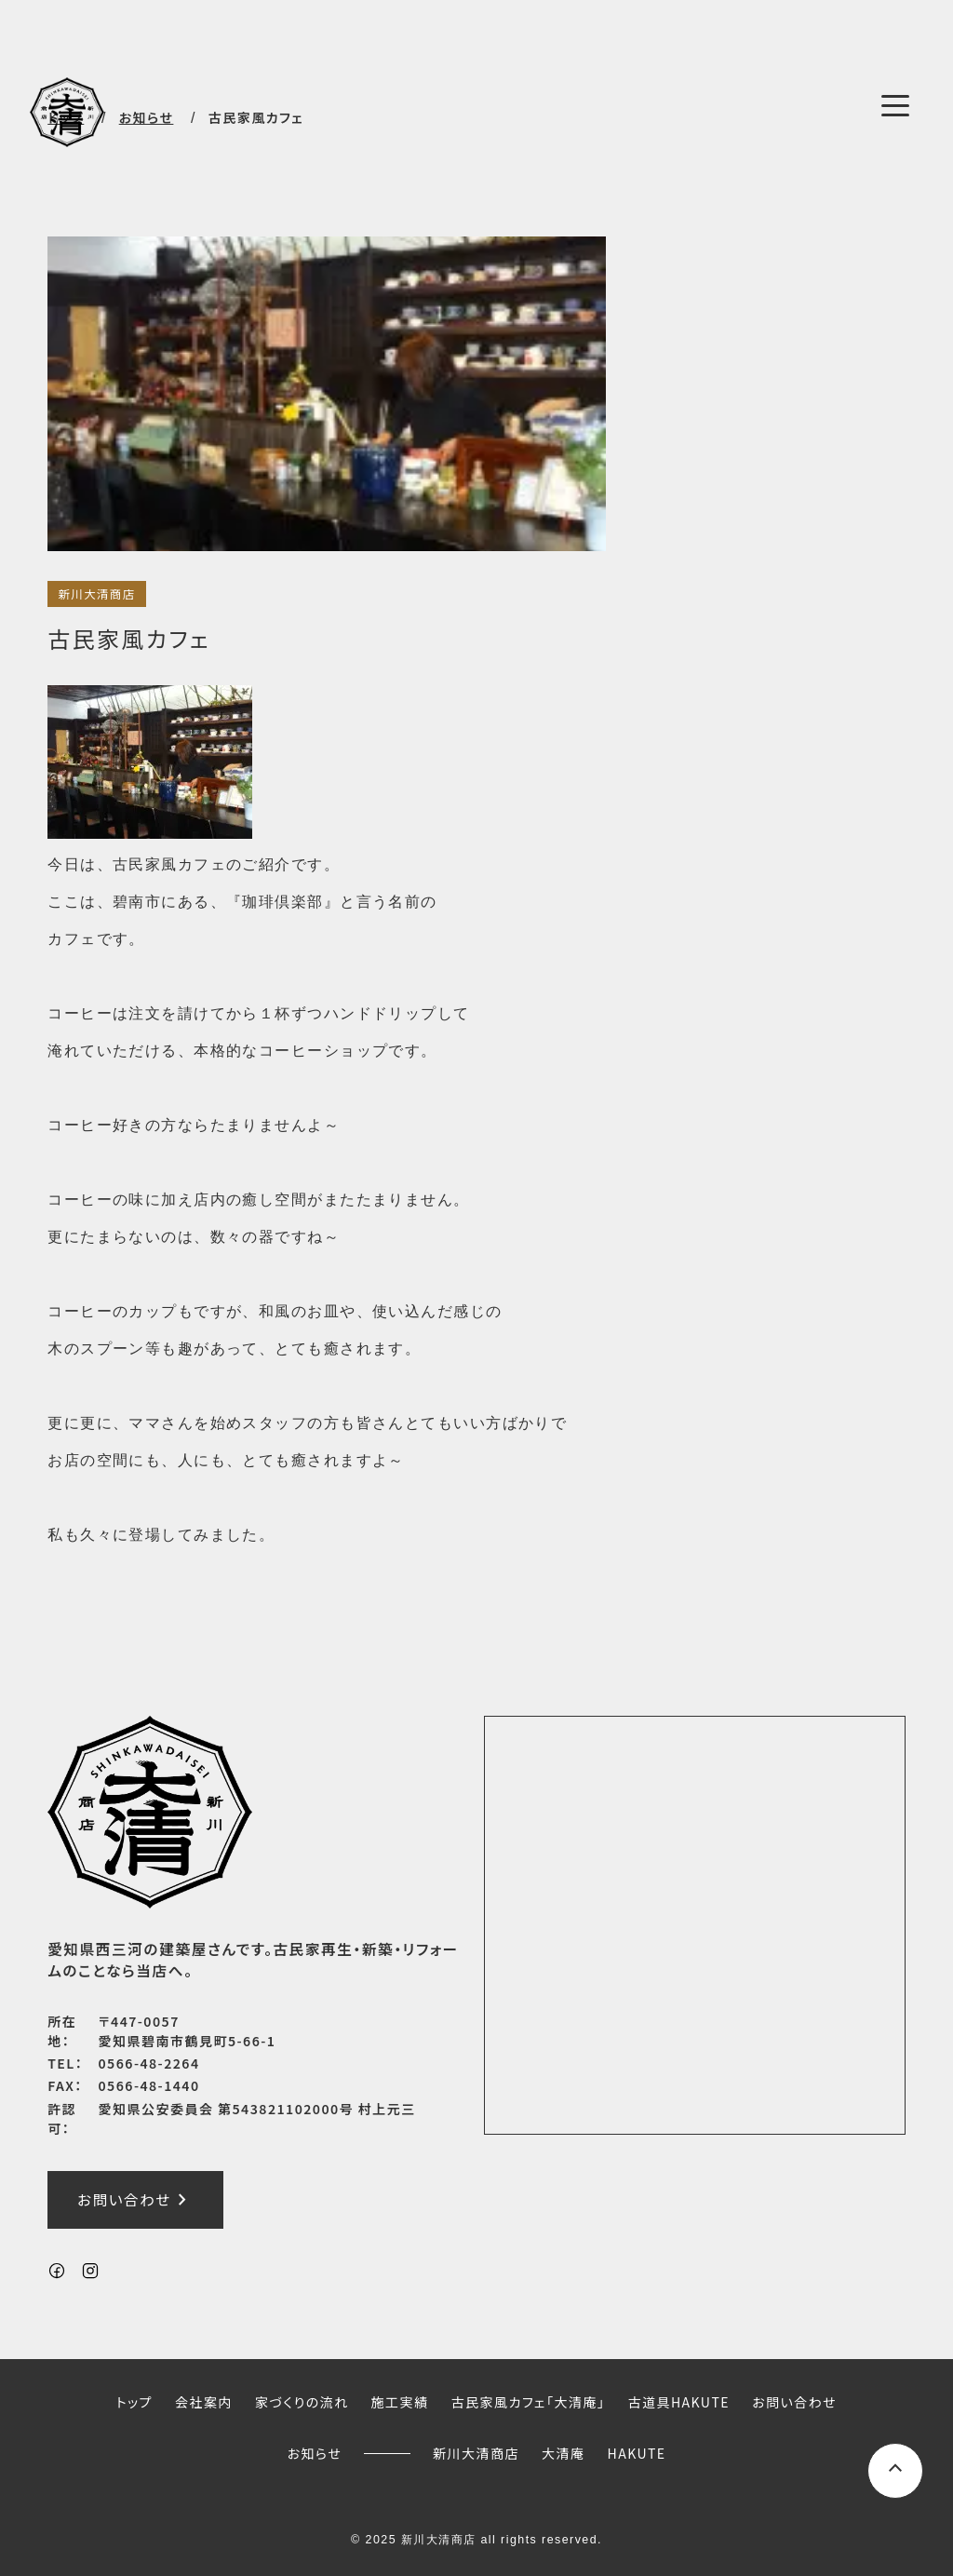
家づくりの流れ (302, 2403)
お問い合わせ (135, 2201)
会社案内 (204, 2403)
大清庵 (563, 2453)
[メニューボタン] (895, 105)
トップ (134, 2403)
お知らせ (314, 2453)
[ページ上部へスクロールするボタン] (895, 2471)
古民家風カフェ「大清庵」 (528, 2403)
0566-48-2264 (149, 2063)
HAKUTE (637, 2453)
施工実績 (400, 2403)
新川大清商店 (96, 594)
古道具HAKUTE (678, 2403)
